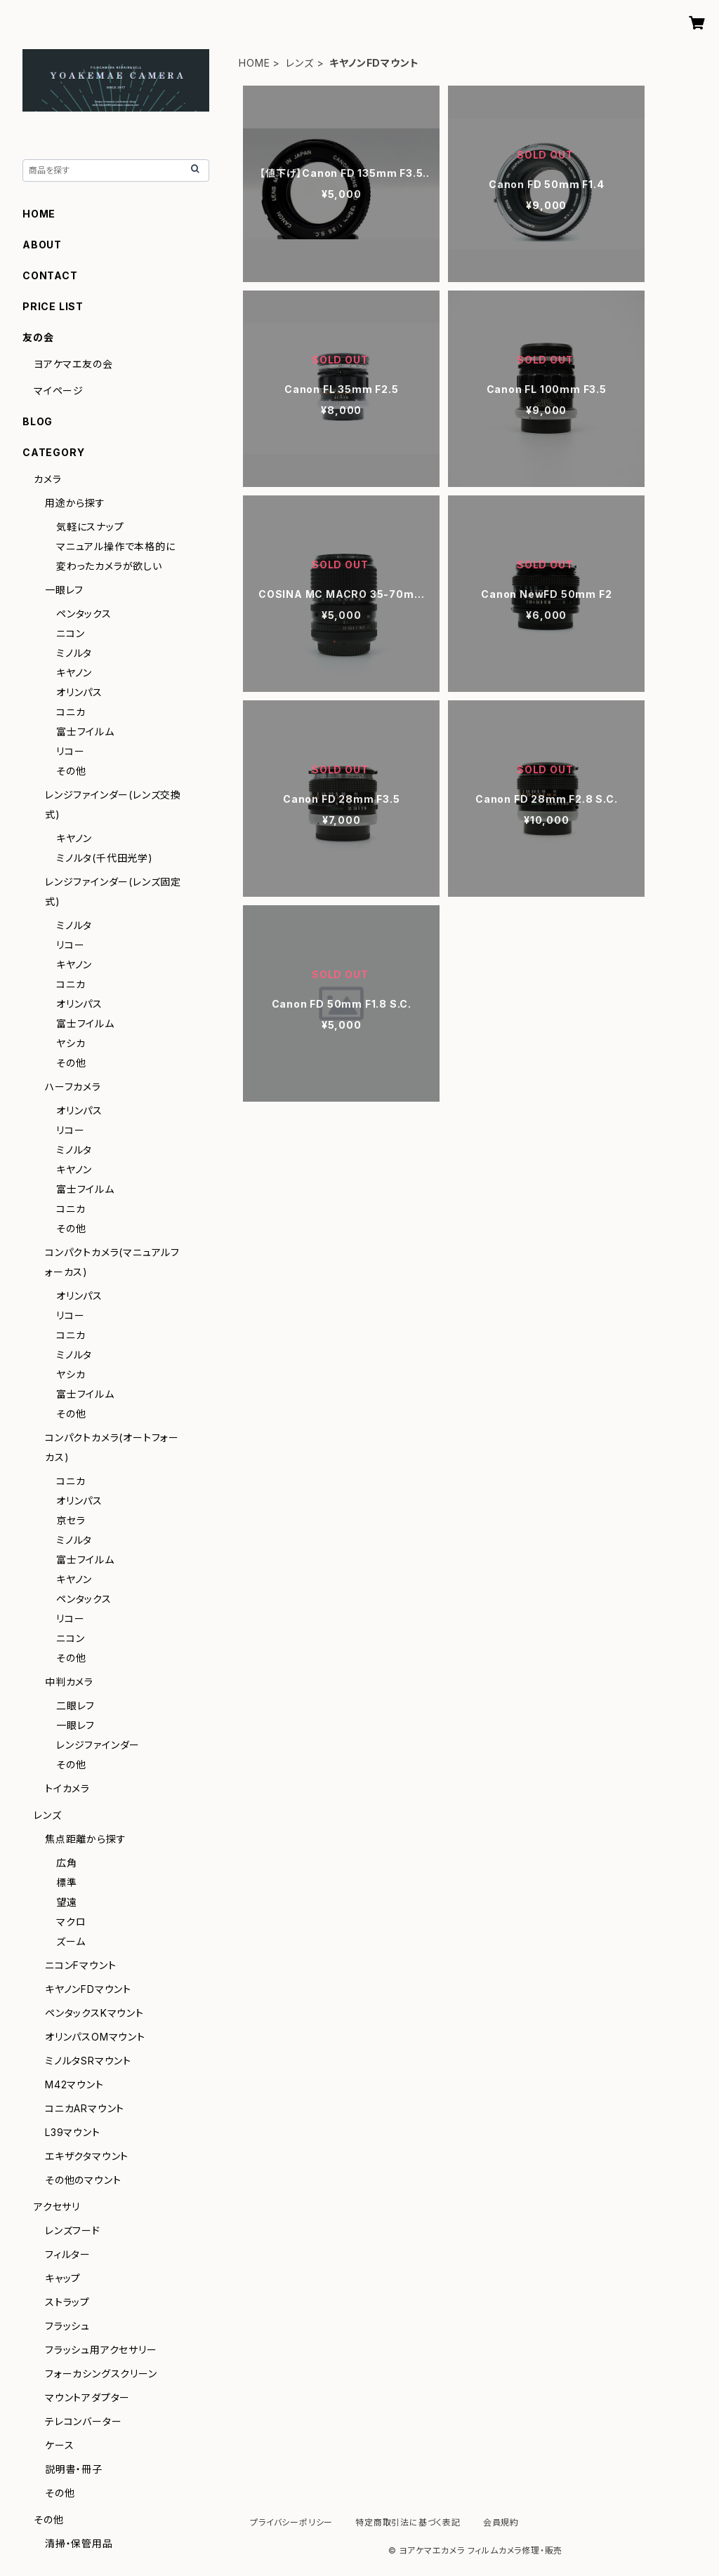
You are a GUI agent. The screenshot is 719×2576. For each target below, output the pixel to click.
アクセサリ (57, 2207)
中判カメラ (69, 1682)
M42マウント (74, 2084)
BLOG (37, 421)
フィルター (68, 2254)
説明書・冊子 (74, 2469)
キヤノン (74, 673)
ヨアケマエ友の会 (73, 364)
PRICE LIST (53, 306)
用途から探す (75, 503)
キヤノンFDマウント (88, 1989)
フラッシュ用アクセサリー (101, 2350)
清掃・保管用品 (79, 2543)
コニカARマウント (84, 2108)
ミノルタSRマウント (88, 2061)
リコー (70, 751)
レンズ (299, 63)
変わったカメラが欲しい (109, 566)
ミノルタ (74, 653)
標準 (66, 1882)
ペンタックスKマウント (94, 2013)
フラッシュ (67, 2326)
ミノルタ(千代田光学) (104, 858)
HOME (254, 63)
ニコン (70, 633)
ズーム (70, 1941)
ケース (59, 2445)
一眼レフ (64, 590)
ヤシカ (70, 1043)
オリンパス (79, 692)
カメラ (47, 479)
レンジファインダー (98, 1745)
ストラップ (67, 2302)
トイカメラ (67, 1788)
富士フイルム (85, 732)
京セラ (70, 1520)
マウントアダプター (87, 2397)
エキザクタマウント (86, 2156)
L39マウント (72, 2132)
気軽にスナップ (90, 527)
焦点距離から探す (85, 1839)
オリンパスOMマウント (95, 2037)
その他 (71, 771)
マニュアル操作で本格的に (116, 546)
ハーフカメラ (73, 1087)
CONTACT (50, 275)
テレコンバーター (83, 2421)
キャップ (63, 2278)
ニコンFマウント (80, 1965)
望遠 (66, 1902)
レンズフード (72, 2230)
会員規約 (501, 2522)
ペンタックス (84, 614)
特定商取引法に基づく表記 (408, 2522)
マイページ (59, 390)
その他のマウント (83, 2180)
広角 (66, 1863)
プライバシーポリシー (291, 2522)
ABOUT (42, 245)
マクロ (71, 1922)
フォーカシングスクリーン (101, 2374)
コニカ (70, 712)
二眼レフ (75, 1705)
